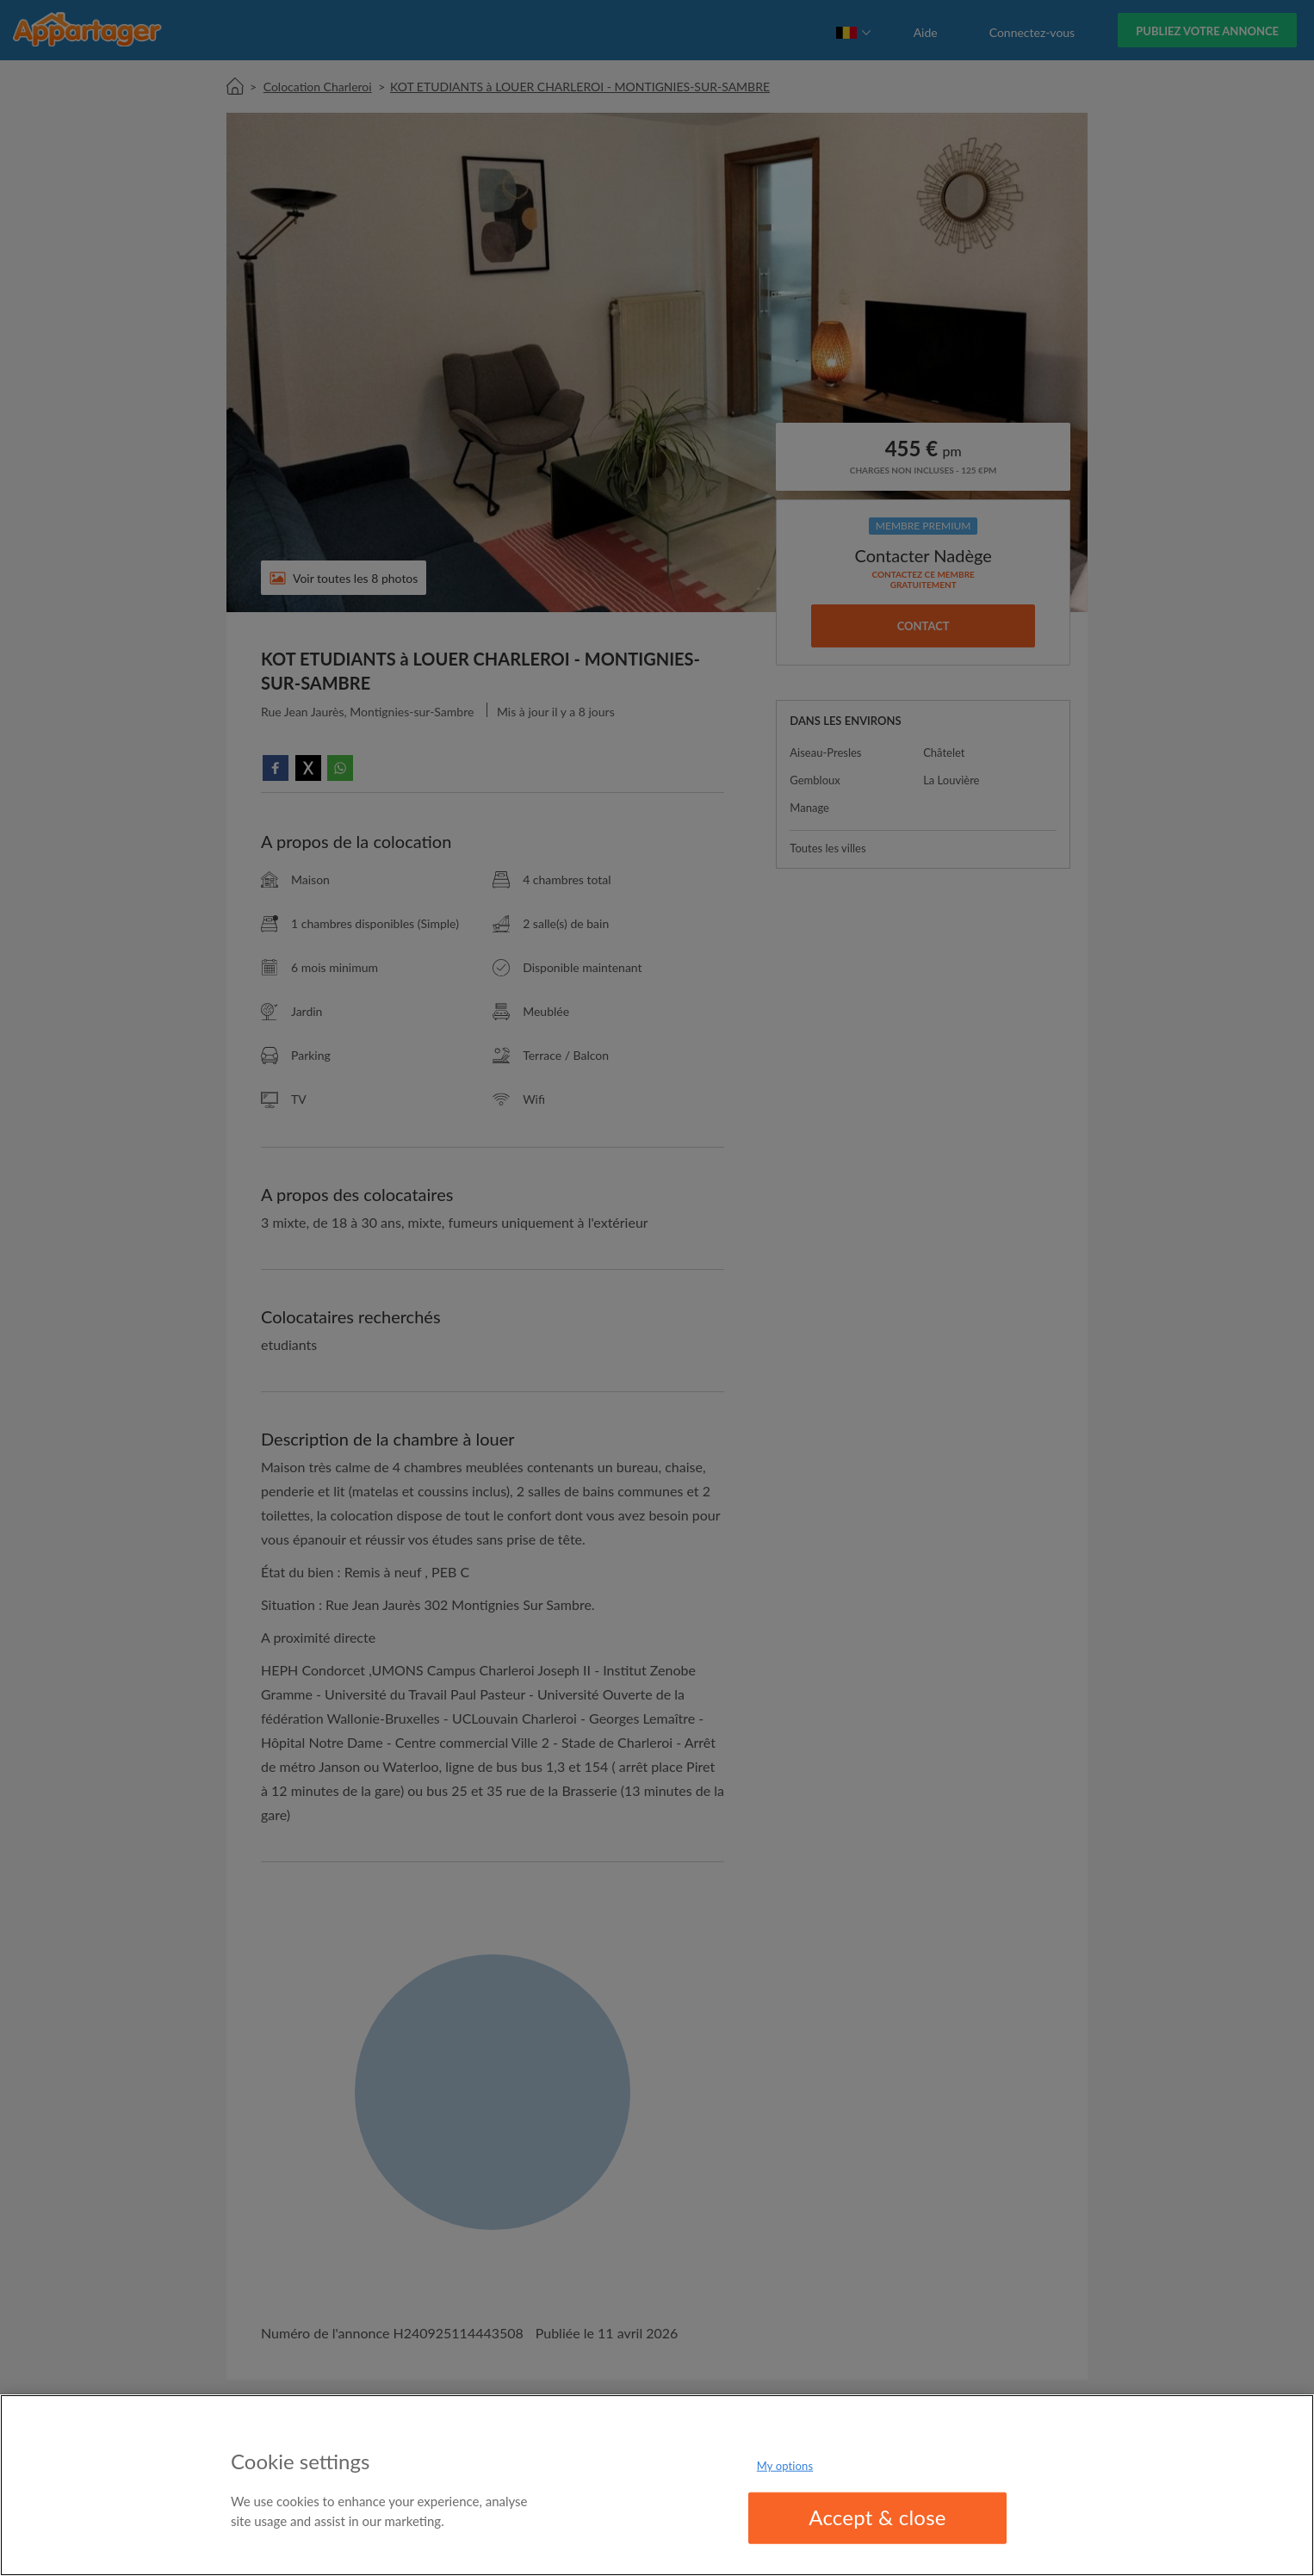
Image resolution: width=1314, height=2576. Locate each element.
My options (785, 2466)
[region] (657, 2485)
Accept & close (877, 2517)
